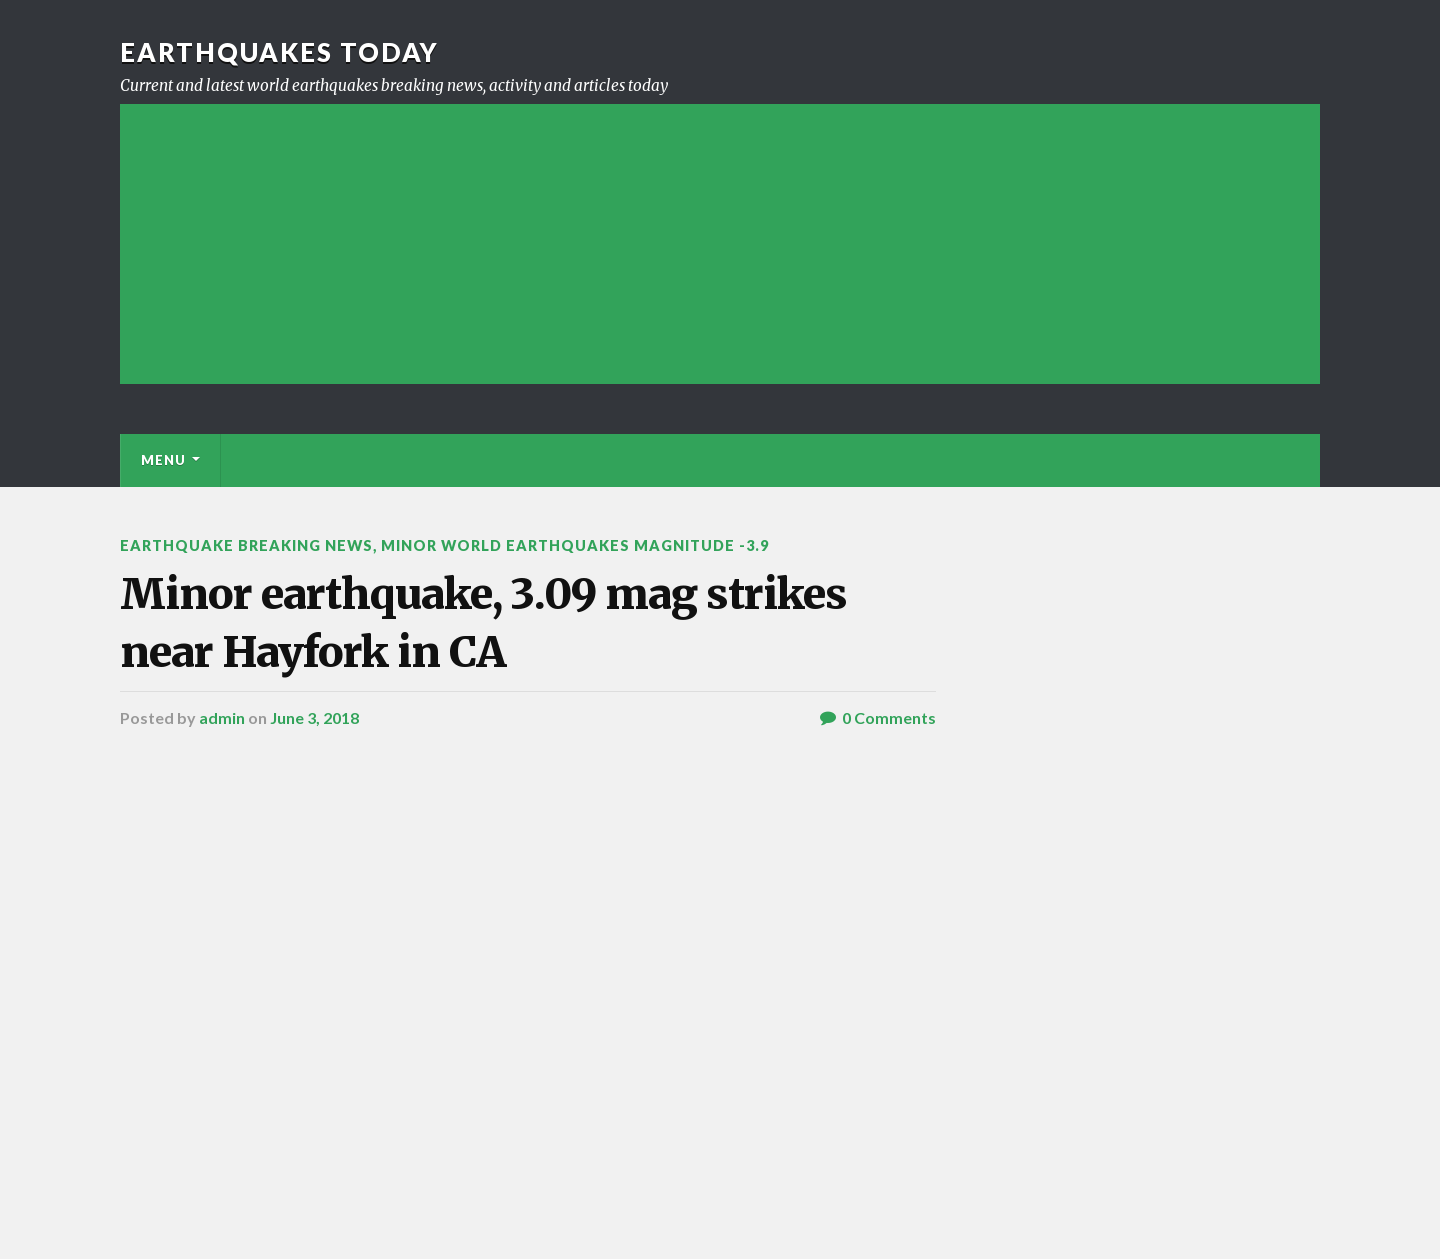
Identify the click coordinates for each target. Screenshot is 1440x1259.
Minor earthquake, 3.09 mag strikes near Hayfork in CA (483, 622)
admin (222, 717)
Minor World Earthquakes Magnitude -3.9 (575, 545)
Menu (163, 460)
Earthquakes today (279, 52)
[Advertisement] (720, 244)
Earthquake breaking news (246, 545)
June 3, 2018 (314, 717)
